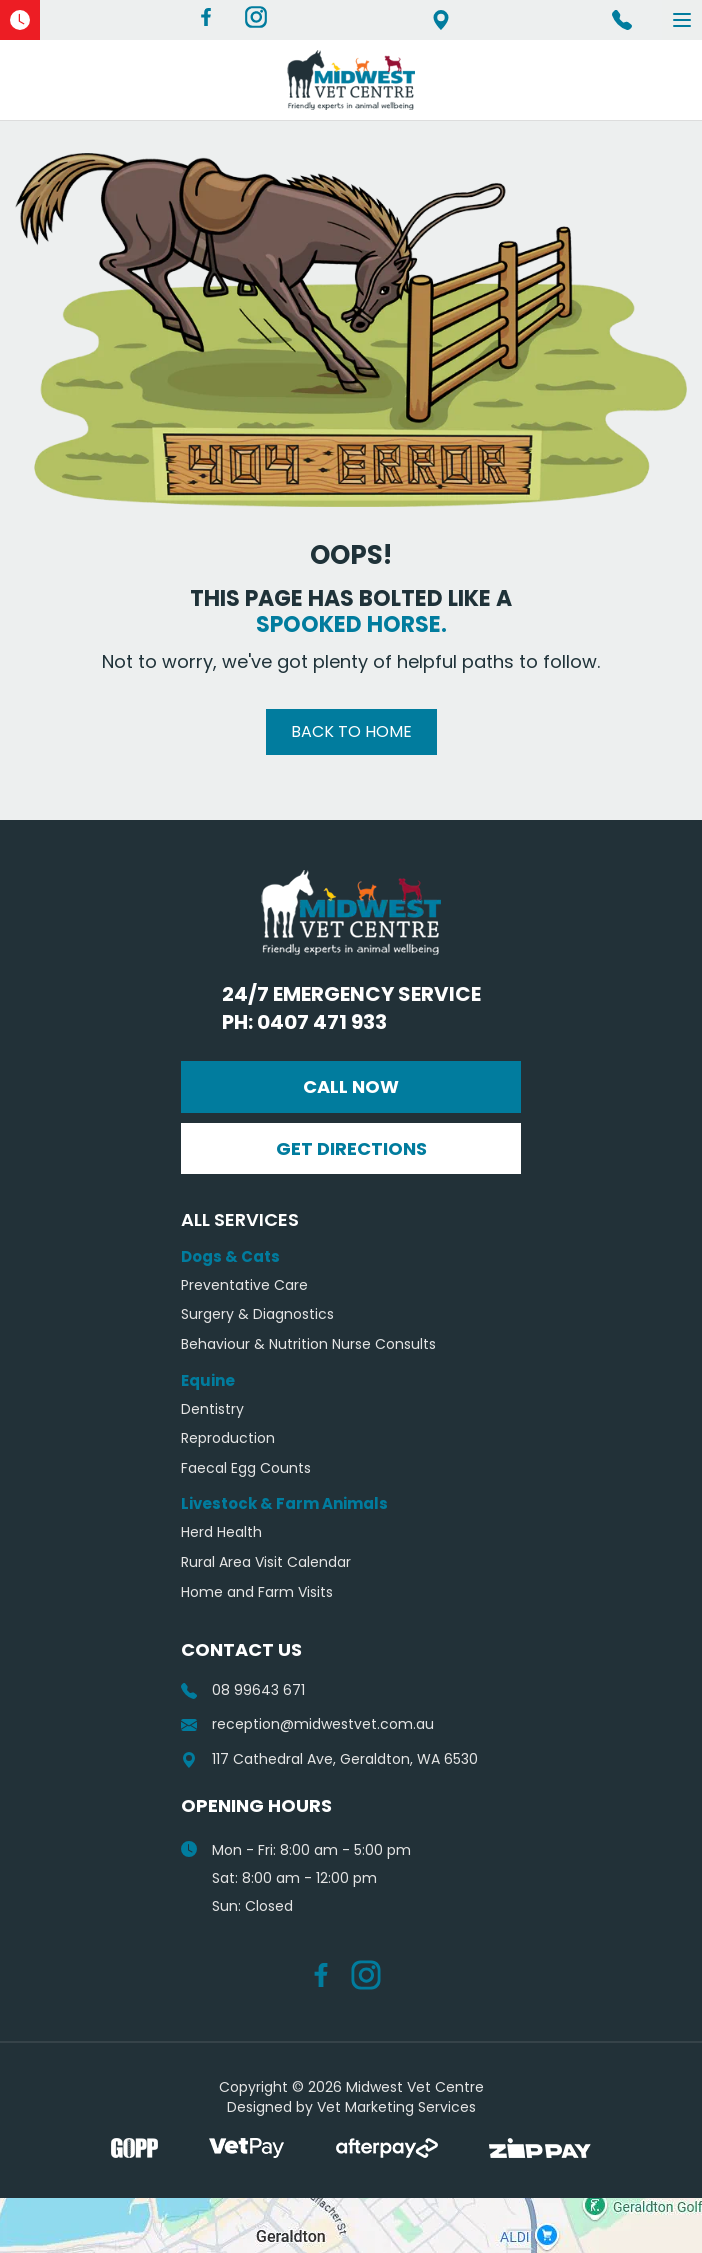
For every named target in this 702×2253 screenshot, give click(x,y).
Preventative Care (244, 1285)
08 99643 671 (243, 1690)
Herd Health (221, 1532)
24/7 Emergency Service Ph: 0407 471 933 (351, 1008)
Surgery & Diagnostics (257, 1314)
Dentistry (212, 1409)
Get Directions (351, 1148)
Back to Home (351, 731)
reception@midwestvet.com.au (307, 1724)
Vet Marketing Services (396, 2107)
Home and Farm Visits (257, 1592)
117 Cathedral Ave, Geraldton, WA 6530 (441, 20)
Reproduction (228, 1438)
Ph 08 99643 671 (622, 20)
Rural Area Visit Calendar (266, 1562)
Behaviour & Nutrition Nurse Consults (308, 1344)
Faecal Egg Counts (246, 1468)
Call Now (351, 1086)
